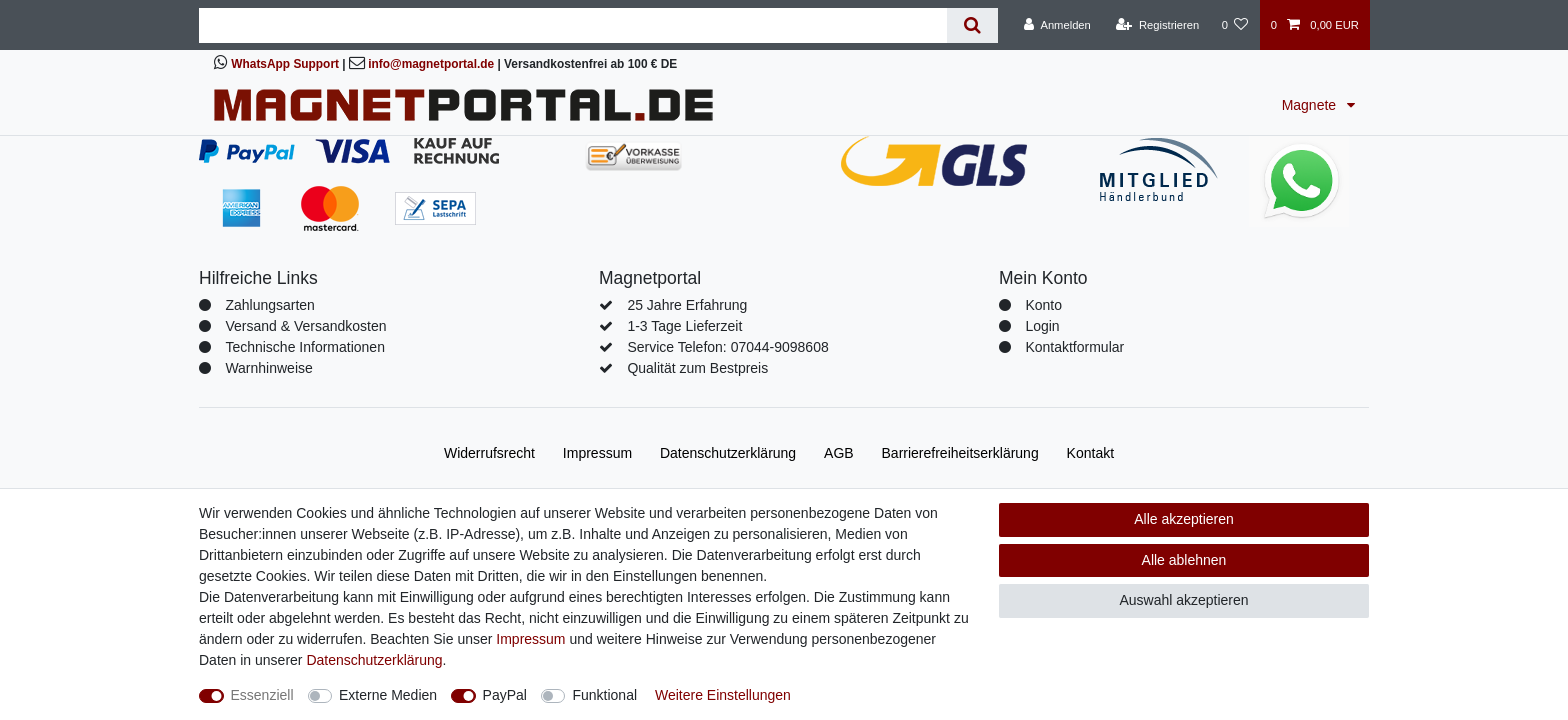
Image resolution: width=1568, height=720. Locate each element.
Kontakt (1090, 453)
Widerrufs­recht (489, 453)
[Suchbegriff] (573, 25)
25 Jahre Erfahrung (687, 305)
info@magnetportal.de (431, 64)
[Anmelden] (1057, 25)
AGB (839, 453)
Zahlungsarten (270, 305)
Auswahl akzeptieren (1183, 600)
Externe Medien (388, 695)
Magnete (1311, 105)
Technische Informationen (305, 347)
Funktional (604, 695)
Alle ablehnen (1184, 560)
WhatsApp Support (285, 64)
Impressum (597, 453)
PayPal (505, 695)
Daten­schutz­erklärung (728, 453)
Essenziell (262, 695)
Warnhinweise (268, 368)
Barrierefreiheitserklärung (960, 453)
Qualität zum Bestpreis (697, 368)
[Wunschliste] (1234, 25)
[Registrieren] (1157, 25)
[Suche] (972, 25)
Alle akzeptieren (1184, 519)
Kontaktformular (1074, 347)
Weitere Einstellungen (723, 695)
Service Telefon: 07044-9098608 (727, 347)
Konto (1043, 305)
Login (1042, 326)
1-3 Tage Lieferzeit (684, 326)
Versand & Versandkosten (305, 326)
